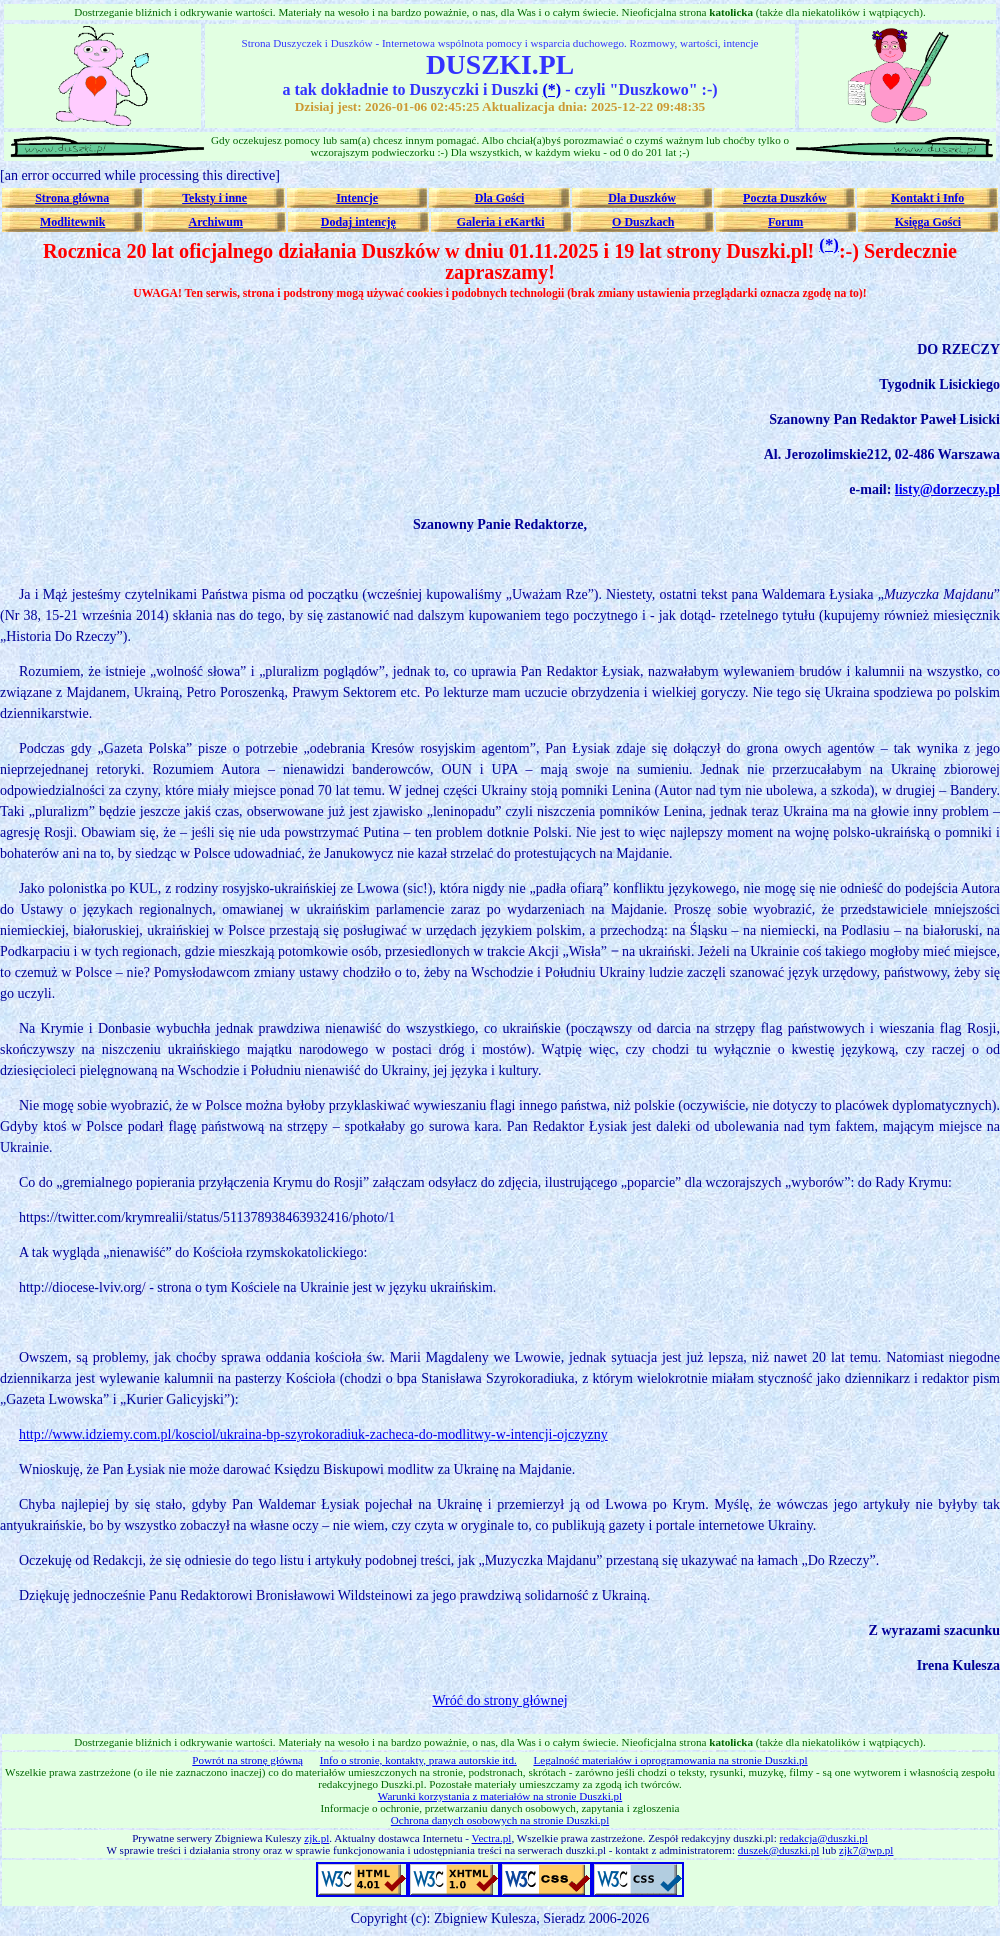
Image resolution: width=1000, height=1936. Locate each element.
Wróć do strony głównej (499, 1700)
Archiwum (215, 222)
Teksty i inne (214, 198)
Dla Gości (500, 198)
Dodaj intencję (358, 222)
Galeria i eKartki (501, 222)
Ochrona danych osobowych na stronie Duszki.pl (500, 1820)
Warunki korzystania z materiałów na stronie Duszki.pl (500, 1796)
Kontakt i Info (927, 198)
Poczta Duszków (785, 198)
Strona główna (72, 198)
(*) (551, 89)
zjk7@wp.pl (866, 1850)
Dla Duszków (642, 198)
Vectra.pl (492, 1838)
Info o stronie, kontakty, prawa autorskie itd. (418, 1760)
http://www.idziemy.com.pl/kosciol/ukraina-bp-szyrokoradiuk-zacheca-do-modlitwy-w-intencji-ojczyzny (313, 1434)
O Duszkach (643, 222)
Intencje (357, 198)
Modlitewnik (72, 222)
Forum (785, 222)
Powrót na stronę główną (247, 1760)
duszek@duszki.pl (779, 1850)
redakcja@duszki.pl (824, 1838)
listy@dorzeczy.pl (947, 489)
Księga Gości (928, 222)
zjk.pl (316, 1838)
